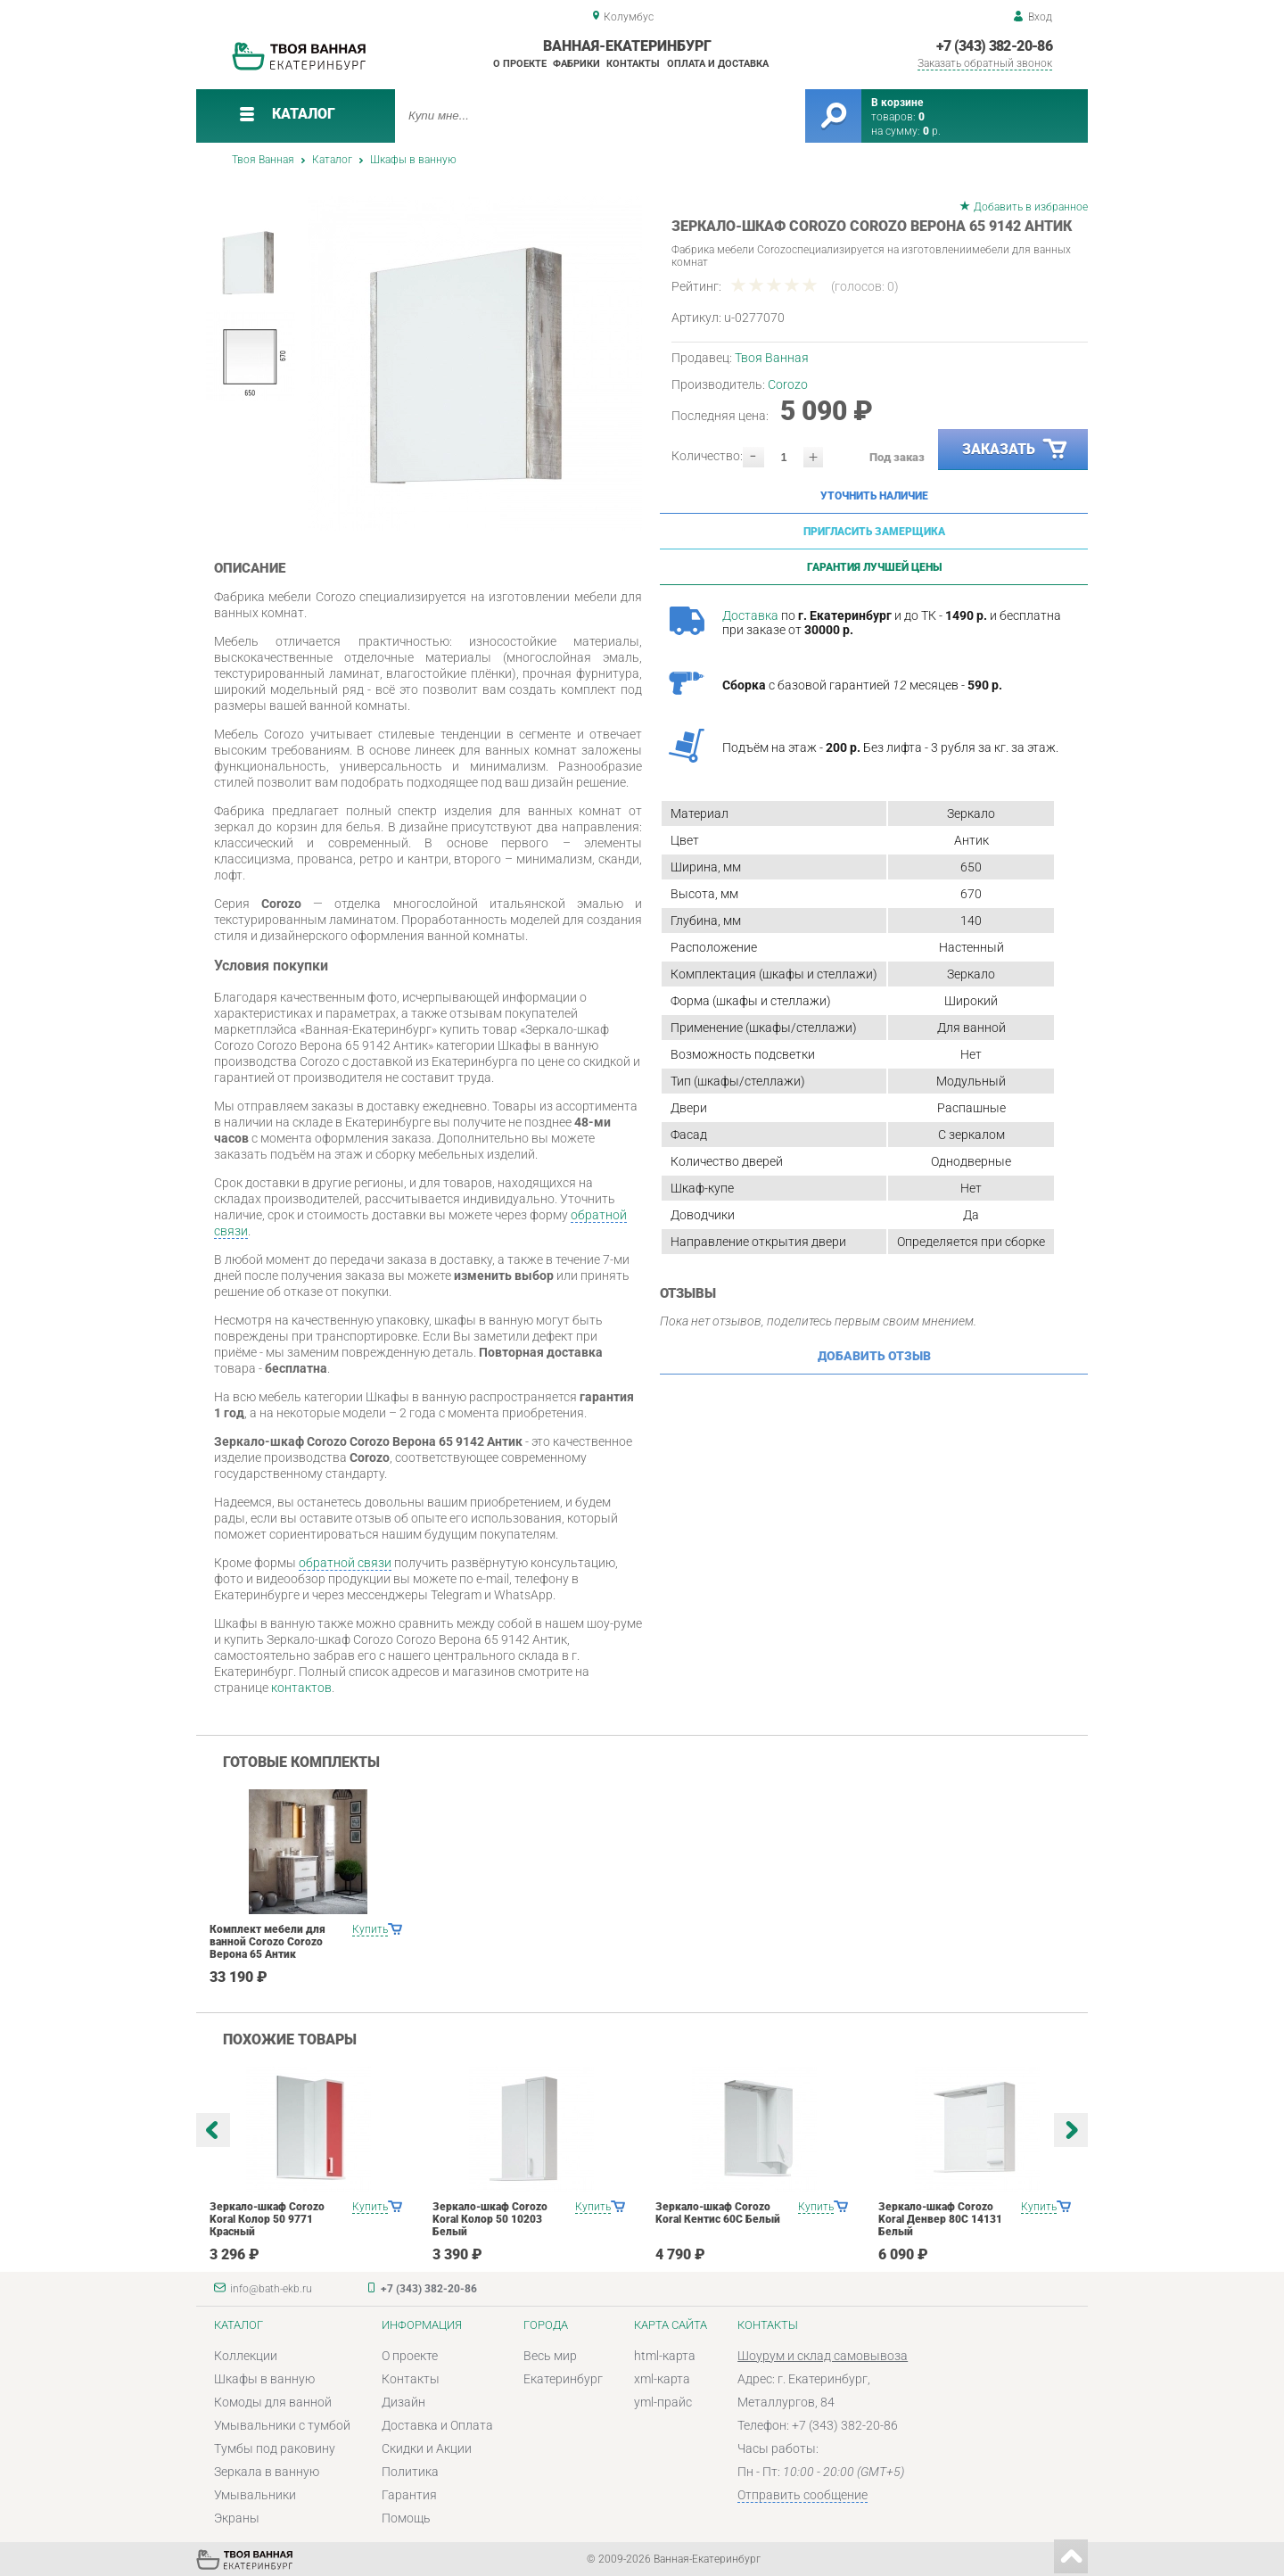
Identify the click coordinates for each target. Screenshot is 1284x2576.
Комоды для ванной (273, 2402)
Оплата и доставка (718, 64)
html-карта (665, 2356)
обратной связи (345, 1563)
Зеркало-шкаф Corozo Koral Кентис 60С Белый (717, 2212)
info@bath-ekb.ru (271, 2289)
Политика (410, 2472)
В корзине (897, 102)
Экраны (236, 2518)
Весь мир (550, 2356)
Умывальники (255, 2495)
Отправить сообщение (802, 2495)
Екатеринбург (563, 2379)
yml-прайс (663, 2402)
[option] (475, 363)
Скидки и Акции (427, 2448)
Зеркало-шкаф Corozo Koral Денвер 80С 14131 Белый (940, 2219)
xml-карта (662, 2379)
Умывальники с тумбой (282, 2425)
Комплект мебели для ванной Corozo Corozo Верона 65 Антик (267, 1942)
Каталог (332, 159)
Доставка (750, 615)
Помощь (406, 2518)
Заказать (1015, 449)
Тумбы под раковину (274, 2448)
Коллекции (245, 2356)
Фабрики (576, 64)
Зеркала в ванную (266, 2472)
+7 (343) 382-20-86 (994, 45)
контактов (301, 1687)
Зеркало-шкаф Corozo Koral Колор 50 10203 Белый (489, 2219)
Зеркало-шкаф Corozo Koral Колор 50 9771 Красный (267, 2219)
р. (932, 131)
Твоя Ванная (263, 159)
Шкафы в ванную (413, 159)
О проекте (520, 64)
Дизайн (403, 2402)
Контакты (633, 64)
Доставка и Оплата (437, 2425)
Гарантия (409, 2495)
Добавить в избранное (1031, 207)
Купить (370, 1929)
